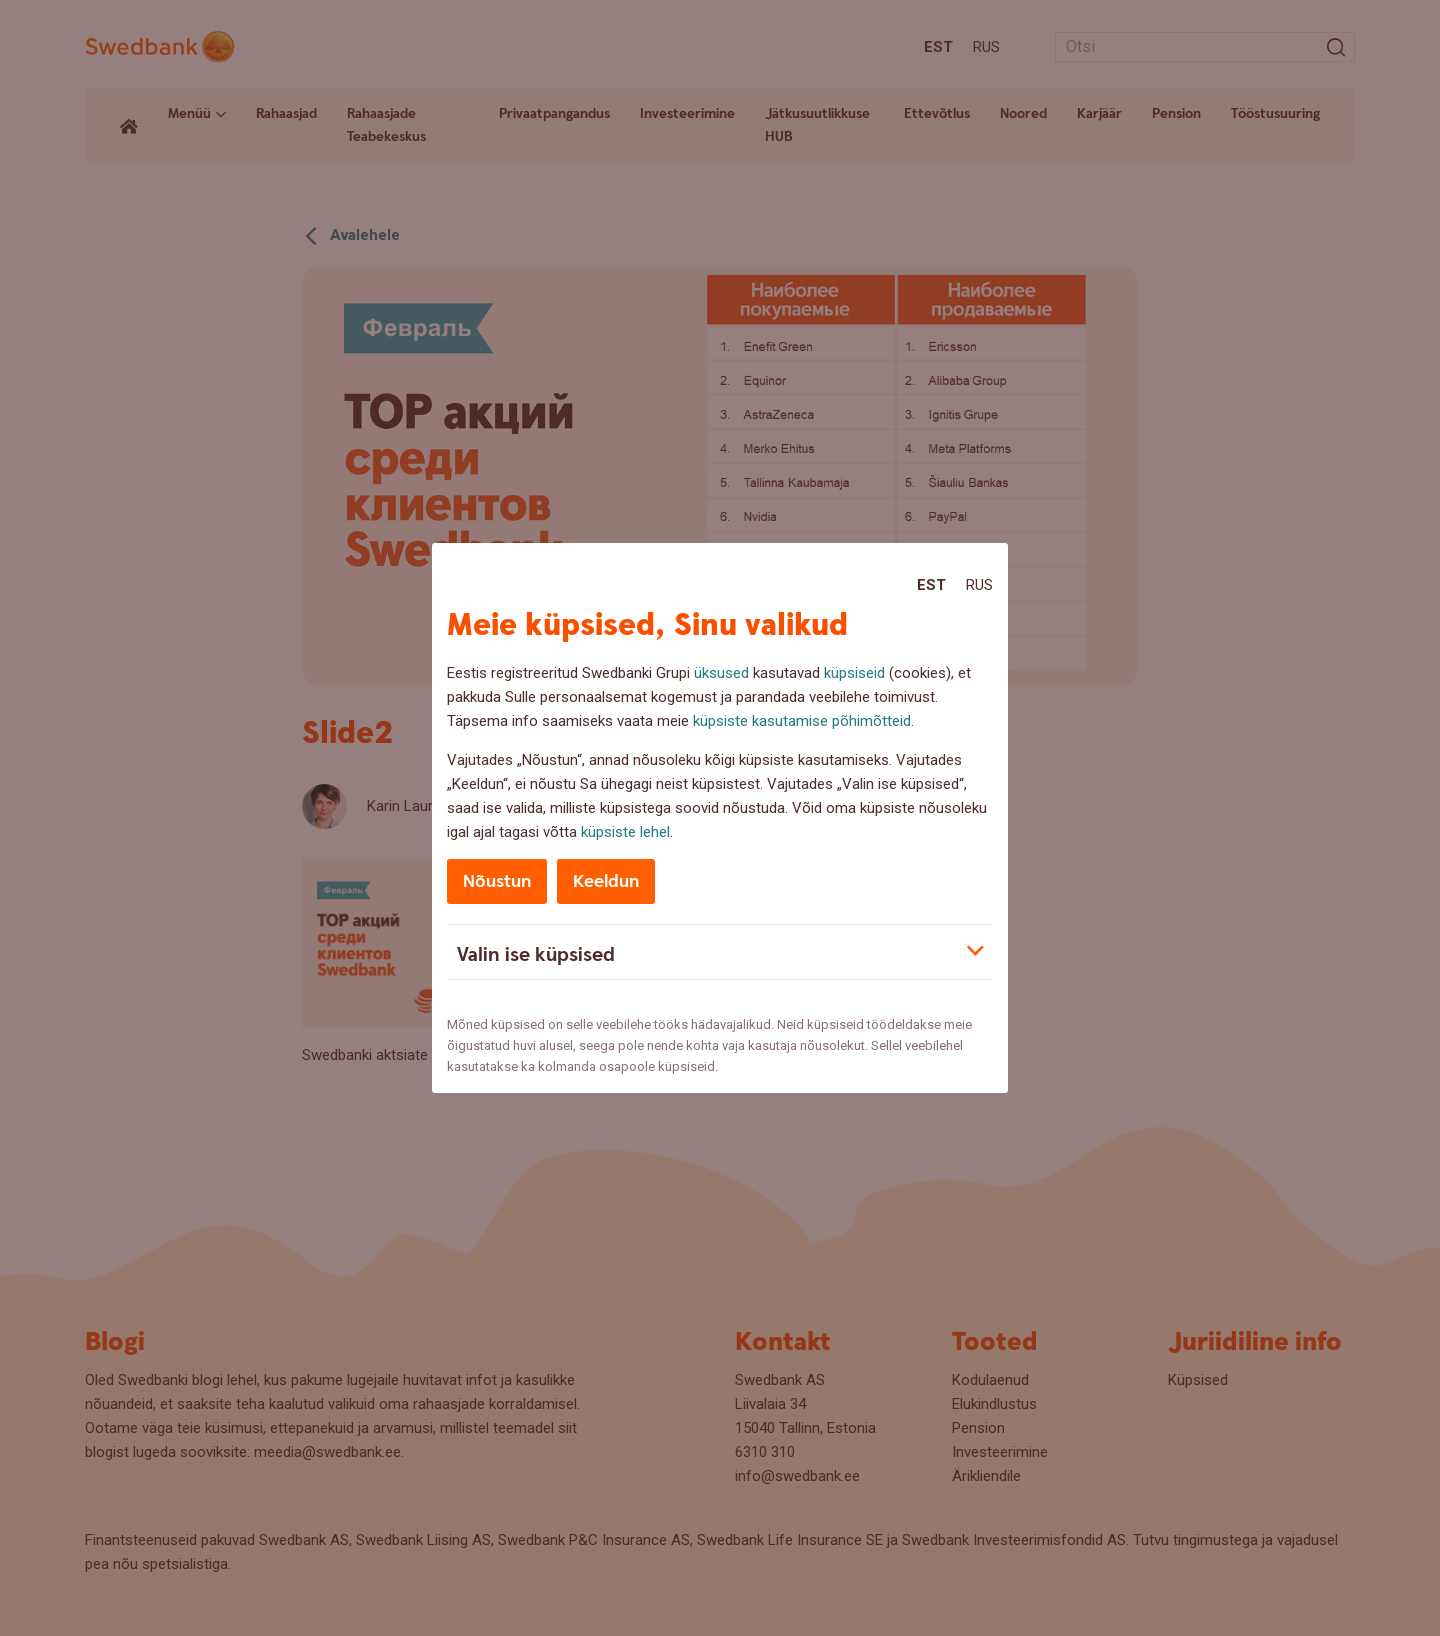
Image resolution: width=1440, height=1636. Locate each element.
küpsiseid (854, 673)
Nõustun (497, 881)
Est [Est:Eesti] (931, 585)
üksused (721, 673)
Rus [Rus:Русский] (979, 585)
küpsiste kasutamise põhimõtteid (802, 721)
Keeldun (606, 881)
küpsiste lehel (625, 832)
